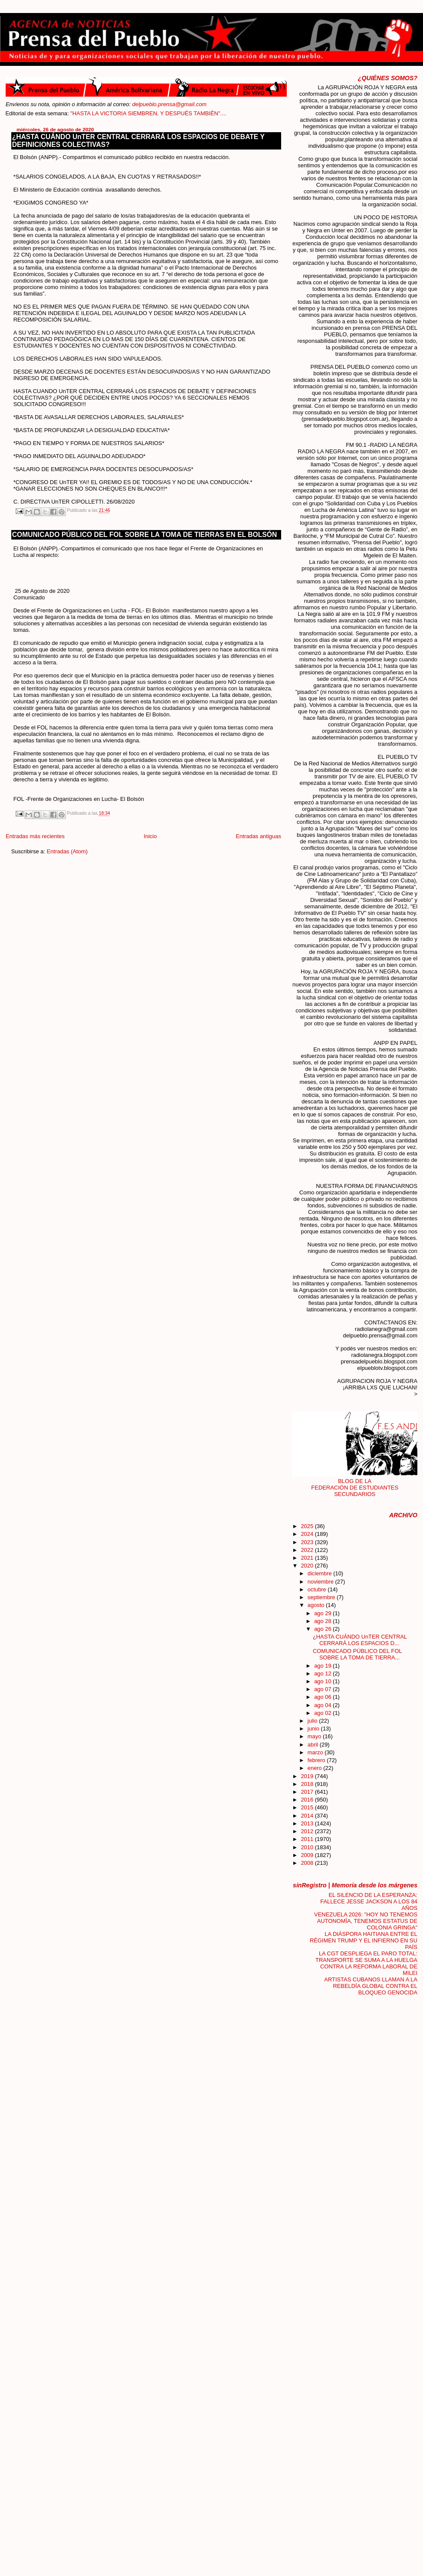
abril (314, 1744)
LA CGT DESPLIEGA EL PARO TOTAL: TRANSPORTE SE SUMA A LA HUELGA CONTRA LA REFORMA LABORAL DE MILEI (366, 1963)
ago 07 (323, 1689)
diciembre (320, 1573)
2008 (308, 1863)
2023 (308, 1542)
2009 (308, 1855)
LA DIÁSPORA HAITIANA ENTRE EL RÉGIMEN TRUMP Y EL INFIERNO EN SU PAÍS (363, 1940)
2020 (308, 1565)
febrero (317, 1760)
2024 (308, 1534)
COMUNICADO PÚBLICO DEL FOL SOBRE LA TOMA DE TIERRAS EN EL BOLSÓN (144, 534)
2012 (308, 1831)
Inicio (150, 836)
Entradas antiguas (258, 836)
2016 (308, 1799)
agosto (317, 1605)
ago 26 (323, 1629)
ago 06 (323, 1697)
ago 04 (323, 1705)
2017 (308, 1792)
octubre (318, 1589)
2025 (308, 1526)
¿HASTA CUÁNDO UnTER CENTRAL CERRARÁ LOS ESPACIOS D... (360, 1639)
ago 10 (323, 1681)
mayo (315, 1736)
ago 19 (323, 1665)
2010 (308, 1847)
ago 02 (323, 1713)
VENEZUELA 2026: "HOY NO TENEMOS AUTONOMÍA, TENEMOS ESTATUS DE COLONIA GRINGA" (365, 1921)
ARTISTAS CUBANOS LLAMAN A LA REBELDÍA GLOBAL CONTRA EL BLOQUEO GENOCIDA (370, 1986)
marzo (316, 1752)
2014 (308, 1815)
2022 (308, 1550)
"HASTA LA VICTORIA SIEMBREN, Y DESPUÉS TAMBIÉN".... (162, 113)
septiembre (322, 1597)
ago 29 (323, 1613)
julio (313, 1720)
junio (314, 1728)
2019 (308, 1776)
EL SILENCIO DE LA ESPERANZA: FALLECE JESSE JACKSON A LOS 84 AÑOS (368, 1901)
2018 (308, 1784)
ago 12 (323, 1673)
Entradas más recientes (35, 836)
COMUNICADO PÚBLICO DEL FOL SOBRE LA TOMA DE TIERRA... (357, 1654)
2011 (308, 1839)
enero (316, 1768)
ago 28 (323, 1621)
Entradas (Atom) (67, 851)
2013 (308, 1823)
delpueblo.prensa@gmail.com (169, 104)
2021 (308, 1558)
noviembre (321, 1581)
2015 (308, 1807)
